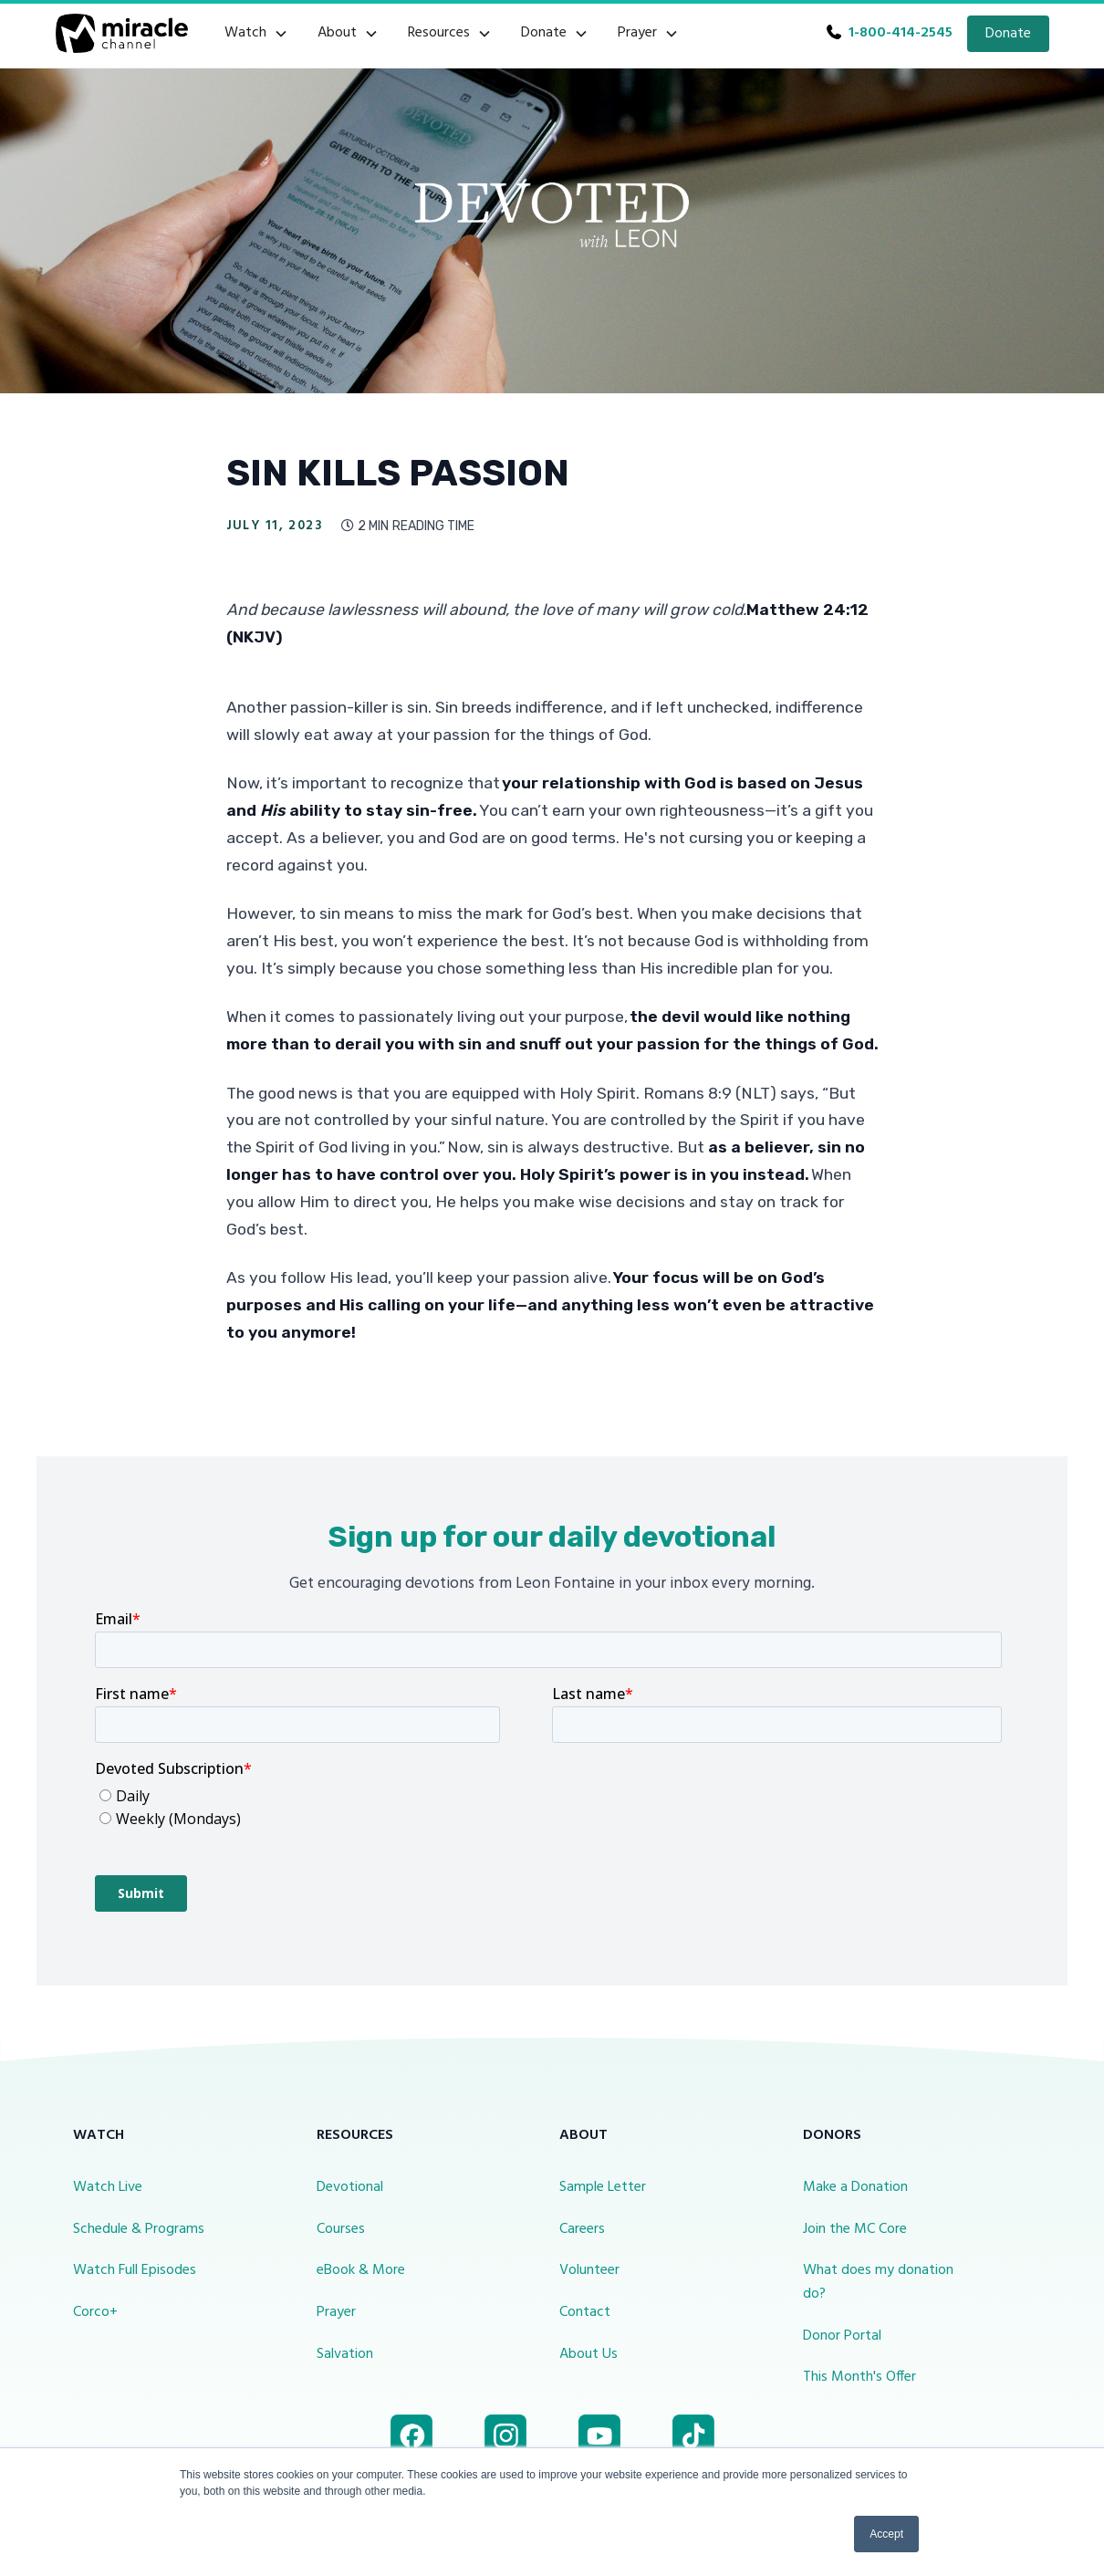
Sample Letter (602, 2187)
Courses (341, 2229)
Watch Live (107, 2187)
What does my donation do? (878, 2282)
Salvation (345, 2354)
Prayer (336, 2312)
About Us (588, 2354)
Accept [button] (886, 2534)
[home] (122, 33)
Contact (584, 2312)
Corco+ (95, 2312)
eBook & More (361, 2270)
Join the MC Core (855, 2229)
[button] (256, 34)
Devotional (350, 2187)
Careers (582, 2229)
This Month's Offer (859, 2377)
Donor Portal (842, 2336)
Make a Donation (855, 2187)
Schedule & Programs (138, 2229)
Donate (1008, 34)
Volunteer (589, 2270)
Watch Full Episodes (134, 2270)
